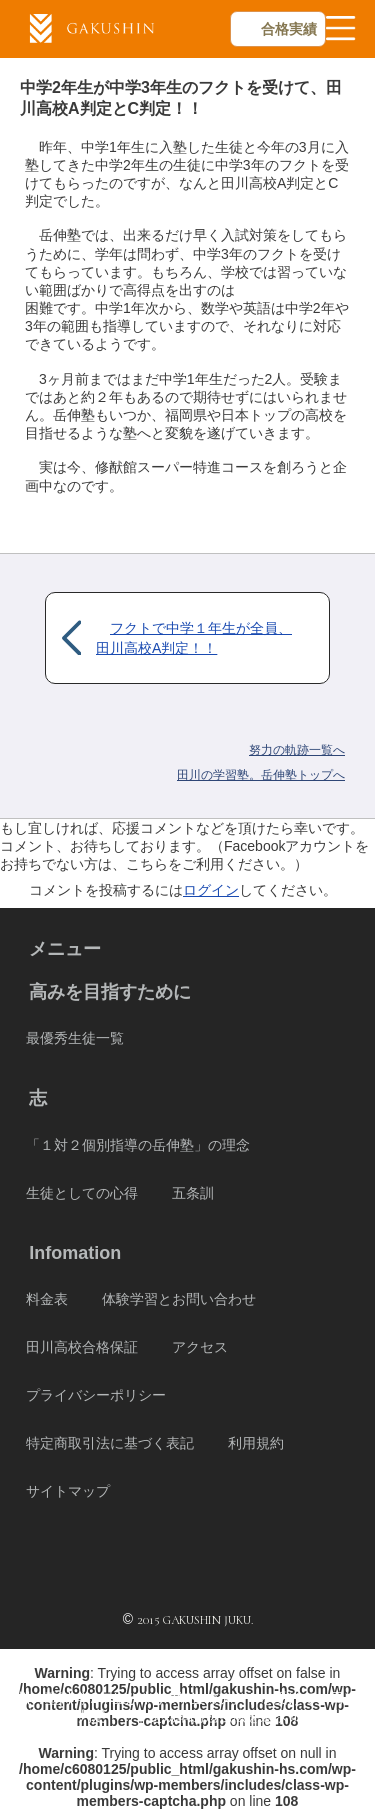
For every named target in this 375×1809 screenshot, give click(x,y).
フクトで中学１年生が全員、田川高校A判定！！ (194, 638)
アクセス (200, 1347)
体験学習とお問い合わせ (179, 1299)
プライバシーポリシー (96, 1395)
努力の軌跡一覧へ (297, 750)
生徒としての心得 (82, 1193)
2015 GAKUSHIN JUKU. (195, 1620)
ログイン (211, 890)
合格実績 (289, 29)
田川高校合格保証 (82, 1347)
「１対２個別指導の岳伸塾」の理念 (138, 1145)
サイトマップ (68, 1491)
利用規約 (256, 1443)
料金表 (47, 1299)
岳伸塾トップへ (261, 775)
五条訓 (193, 1193)
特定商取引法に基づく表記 (110, 1443)
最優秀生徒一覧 (75, 1038)
